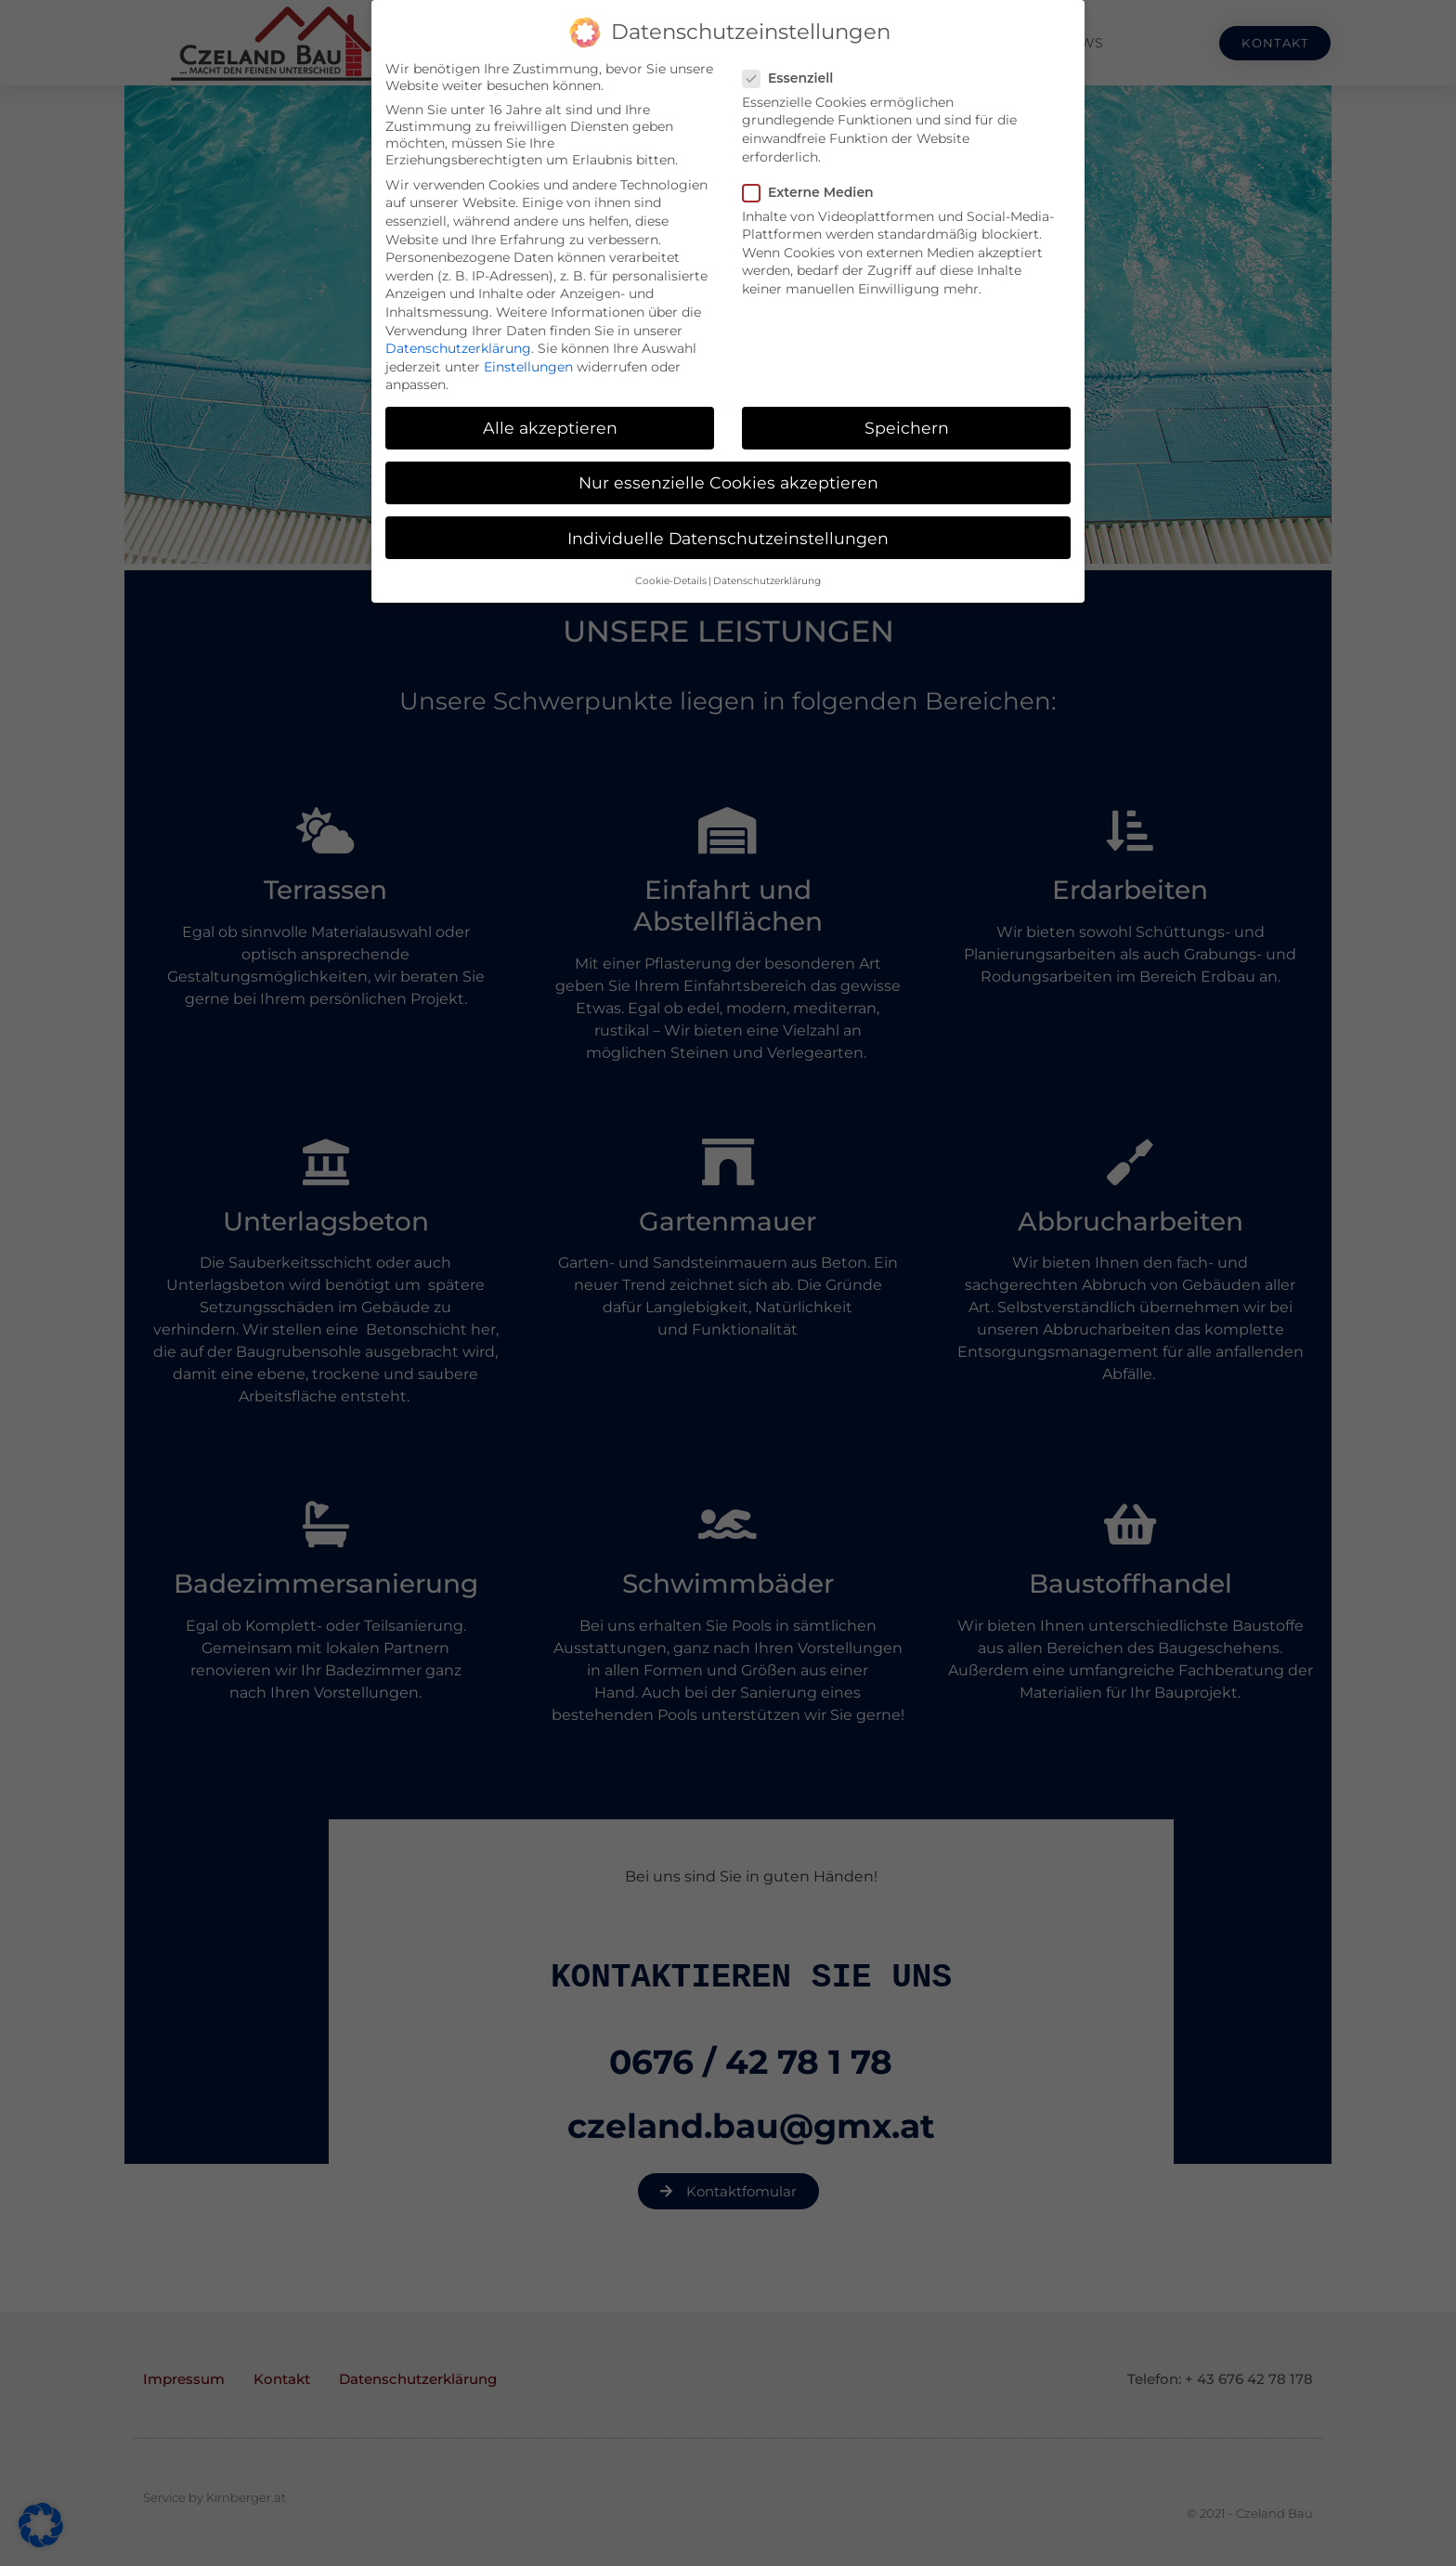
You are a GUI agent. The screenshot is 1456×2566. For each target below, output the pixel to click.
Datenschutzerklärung (458, 348)
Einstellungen (528, 366)
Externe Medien (814, 192)
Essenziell (793, 78)
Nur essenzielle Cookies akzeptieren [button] (728, 482)
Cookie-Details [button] (671, 581)
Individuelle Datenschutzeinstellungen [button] (728, 538)
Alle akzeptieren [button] (550, 427)
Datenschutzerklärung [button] (767, 581)
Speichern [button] (906, 427)
